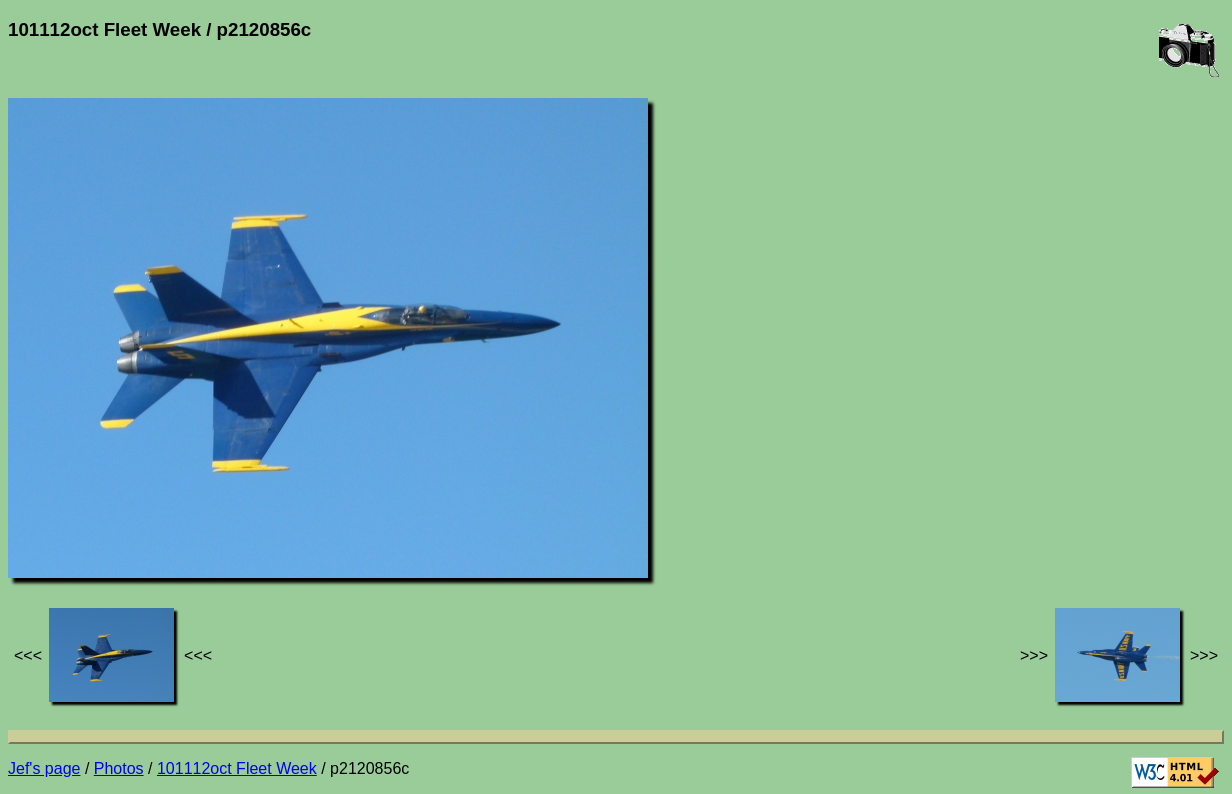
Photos (119, 768)
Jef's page (44, 768)
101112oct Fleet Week (237, 768)
